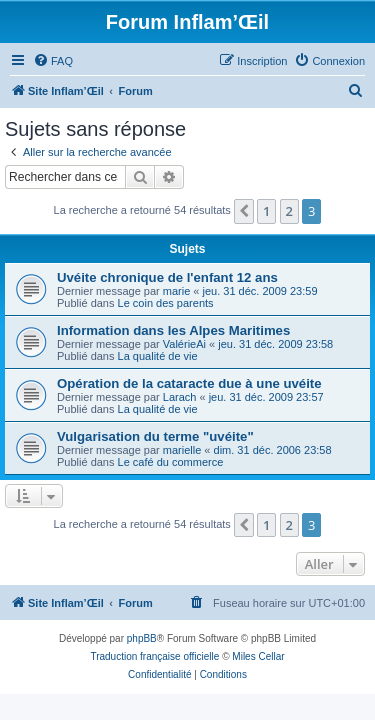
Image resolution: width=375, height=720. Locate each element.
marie (177, 291)
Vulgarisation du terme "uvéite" (155, 436)
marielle (182, 450)
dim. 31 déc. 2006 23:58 (273, 450)
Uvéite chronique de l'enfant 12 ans (167, 277)
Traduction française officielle (154, 656)
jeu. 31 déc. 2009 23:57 (266, 397)
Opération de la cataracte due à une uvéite (189, 383)
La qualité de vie (158, 356)
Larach (180, 397)
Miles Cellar (258, 656)
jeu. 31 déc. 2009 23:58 (275, 344)
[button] (244, 211)
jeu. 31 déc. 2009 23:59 (260, 291)
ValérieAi (184, 344)
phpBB (142, 638)
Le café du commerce (171, 462)
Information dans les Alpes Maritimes (173, 330)
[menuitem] (53, 61)
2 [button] (289, 211)
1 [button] (266, 211)
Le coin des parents (166, 303)
